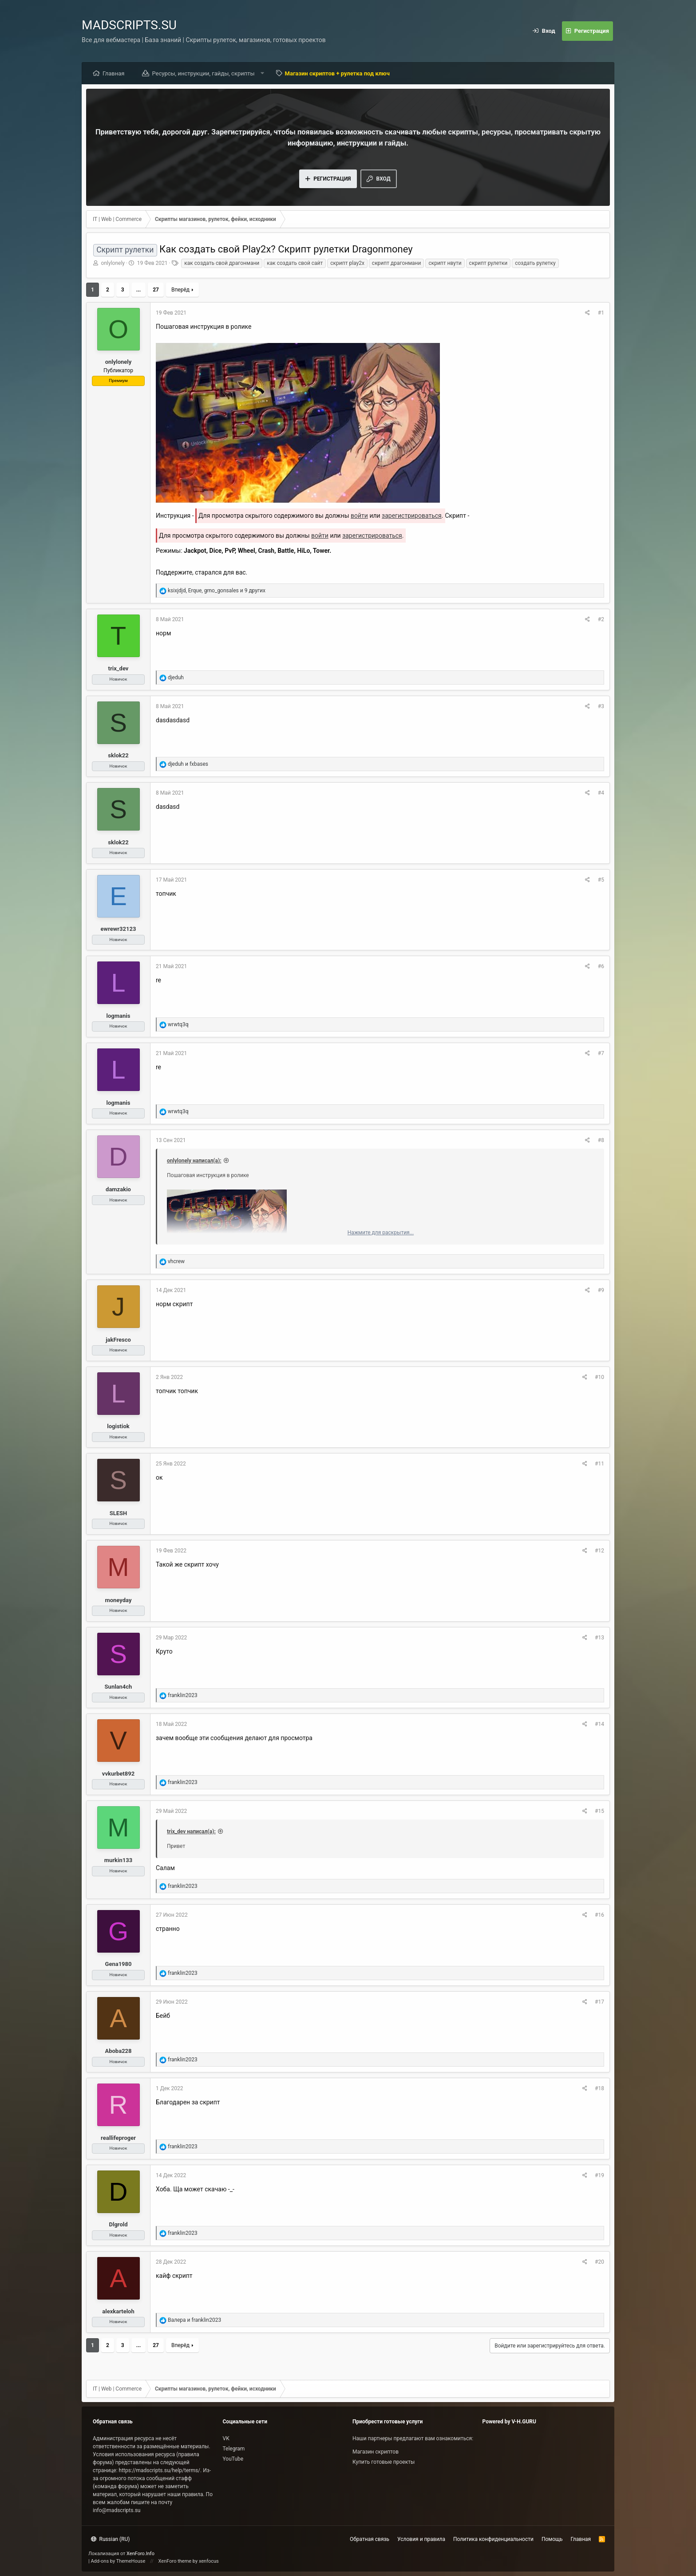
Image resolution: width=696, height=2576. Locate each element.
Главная (113, 73)
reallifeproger (118, 2138)
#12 (599, 1551)
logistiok (118, 1426)
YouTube (233, 2459)
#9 (601, 1290)
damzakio (118, 1189)
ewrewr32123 (118, 929)
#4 (601, 793)
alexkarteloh (118, 2311)
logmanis (118, 1015)
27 (156, 290)
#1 (601, 313)
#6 (601, 966)
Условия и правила (421, 2539)
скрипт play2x (347, 263)
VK (226, 2438)
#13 (599, 1638)
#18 (599, 2088)
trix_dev (118, 668)
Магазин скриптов (375, 2452)
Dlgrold (118, 2224)
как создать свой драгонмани (221, 263)
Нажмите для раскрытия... (381, 1232)
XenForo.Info (140, 2553)
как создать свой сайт (295, 263)
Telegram (234, 2449)
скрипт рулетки (488, 263)
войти (359, 515)
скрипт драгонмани (396, 263)
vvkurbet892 (118, 1773)
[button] (262, 73)
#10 (599, 1377)
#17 (599, 2002)
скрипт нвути (444, 263)
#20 (599, 2262)
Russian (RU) (110, 2539)
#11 (599, 1464)
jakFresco (118, 1339)
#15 (599, 1811)
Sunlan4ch (118, 1686)
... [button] (138, 290)
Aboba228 (118, 2051)
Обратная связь (369, 2539)
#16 (599, 1915)
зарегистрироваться (412, 515)
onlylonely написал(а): (194, 1161)
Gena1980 (118, 1964)
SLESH (118, 1513)
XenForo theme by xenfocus (188, 2561)
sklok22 (118, 755)
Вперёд (180, 290)
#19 (599, 2175)
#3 (601, 706)
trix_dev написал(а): (191, 1831)
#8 (601, 1140)
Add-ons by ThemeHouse (118, 2561)
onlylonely (113, 263)
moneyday (118, 1600)
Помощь (552, 2539)
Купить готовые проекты (383, 2462)
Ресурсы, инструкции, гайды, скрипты (203, 73)
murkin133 (118, 1860)
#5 (601, 880)
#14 (599, 1724)
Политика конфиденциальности (493, 2539)
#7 (601, 1053)
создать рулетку (535, 263)
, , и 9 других (216, 590)
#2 (601, 619)
